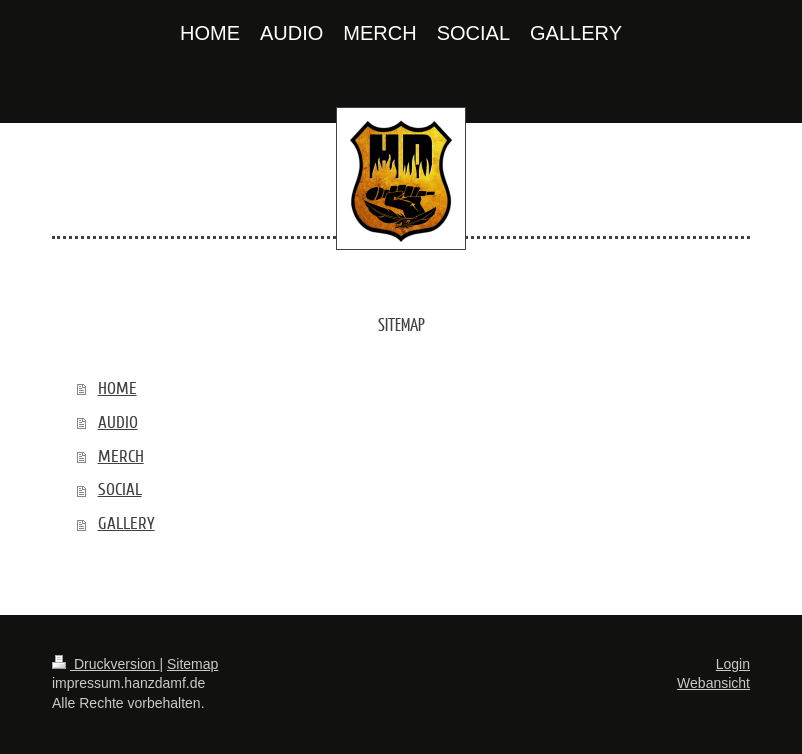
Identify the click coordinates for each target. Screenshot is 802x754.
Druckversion (105, 664)
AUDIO (118, 422)
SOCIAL (120, 489)
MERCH (121, 456)
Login (733, 664)
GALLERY (126, 523)
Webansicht (713, 683)
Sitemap (192, 664)
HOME (117, 388)
